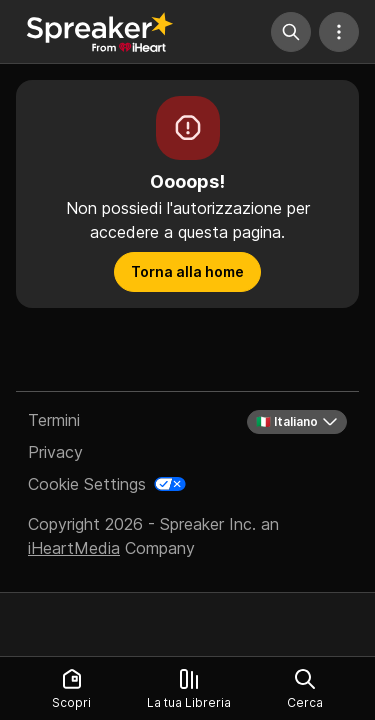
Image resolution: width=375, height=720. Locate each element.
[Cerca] (291, 32)
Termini (54, 420)
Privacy (55, 452)
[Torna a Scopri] (100, 32)
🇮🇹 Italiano (297, 422)
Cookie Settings (87, 484)
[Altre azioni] (339, 32)
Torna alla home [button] (187, 271)
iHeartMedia (74, 548)
